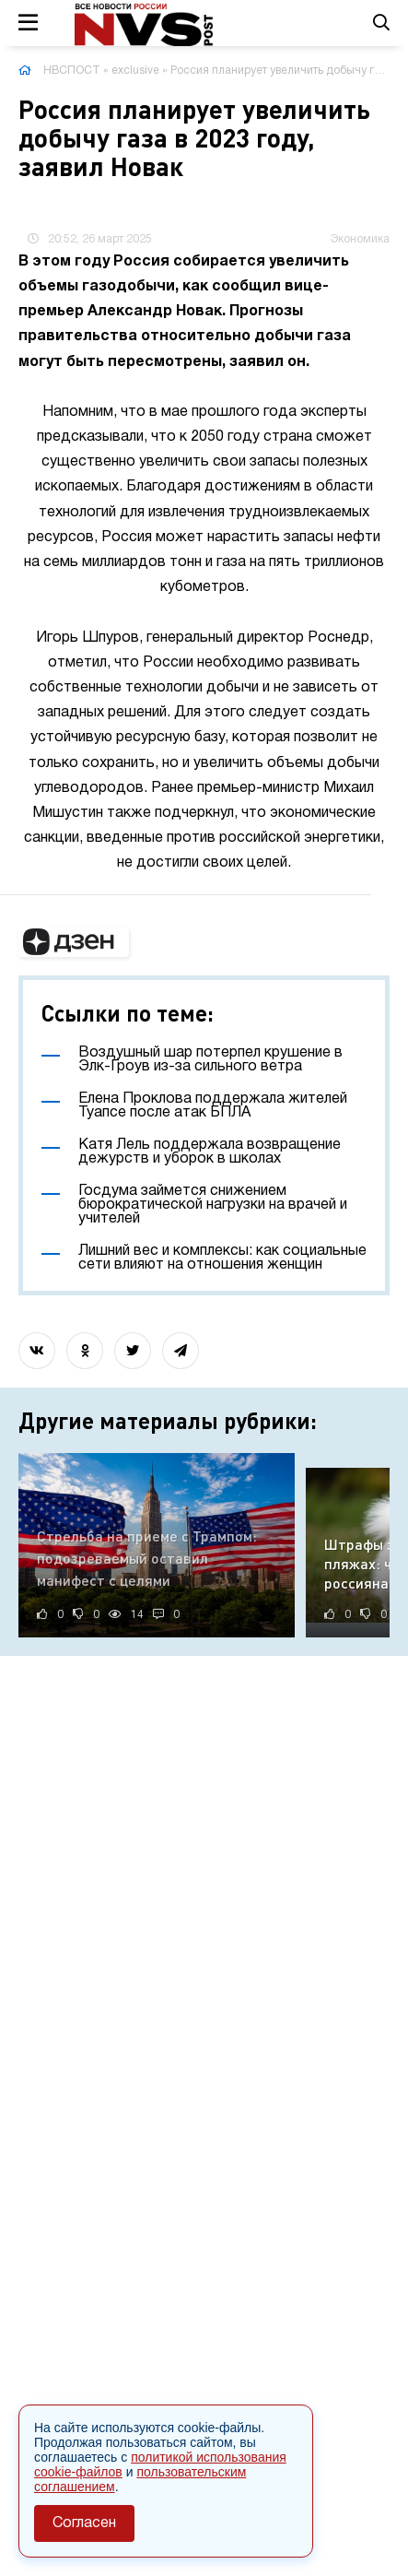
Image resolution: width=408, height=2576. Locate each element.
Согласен (84, 2523)
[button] (73, 942)
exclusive (135, 70)
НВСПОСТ (71, 70)
